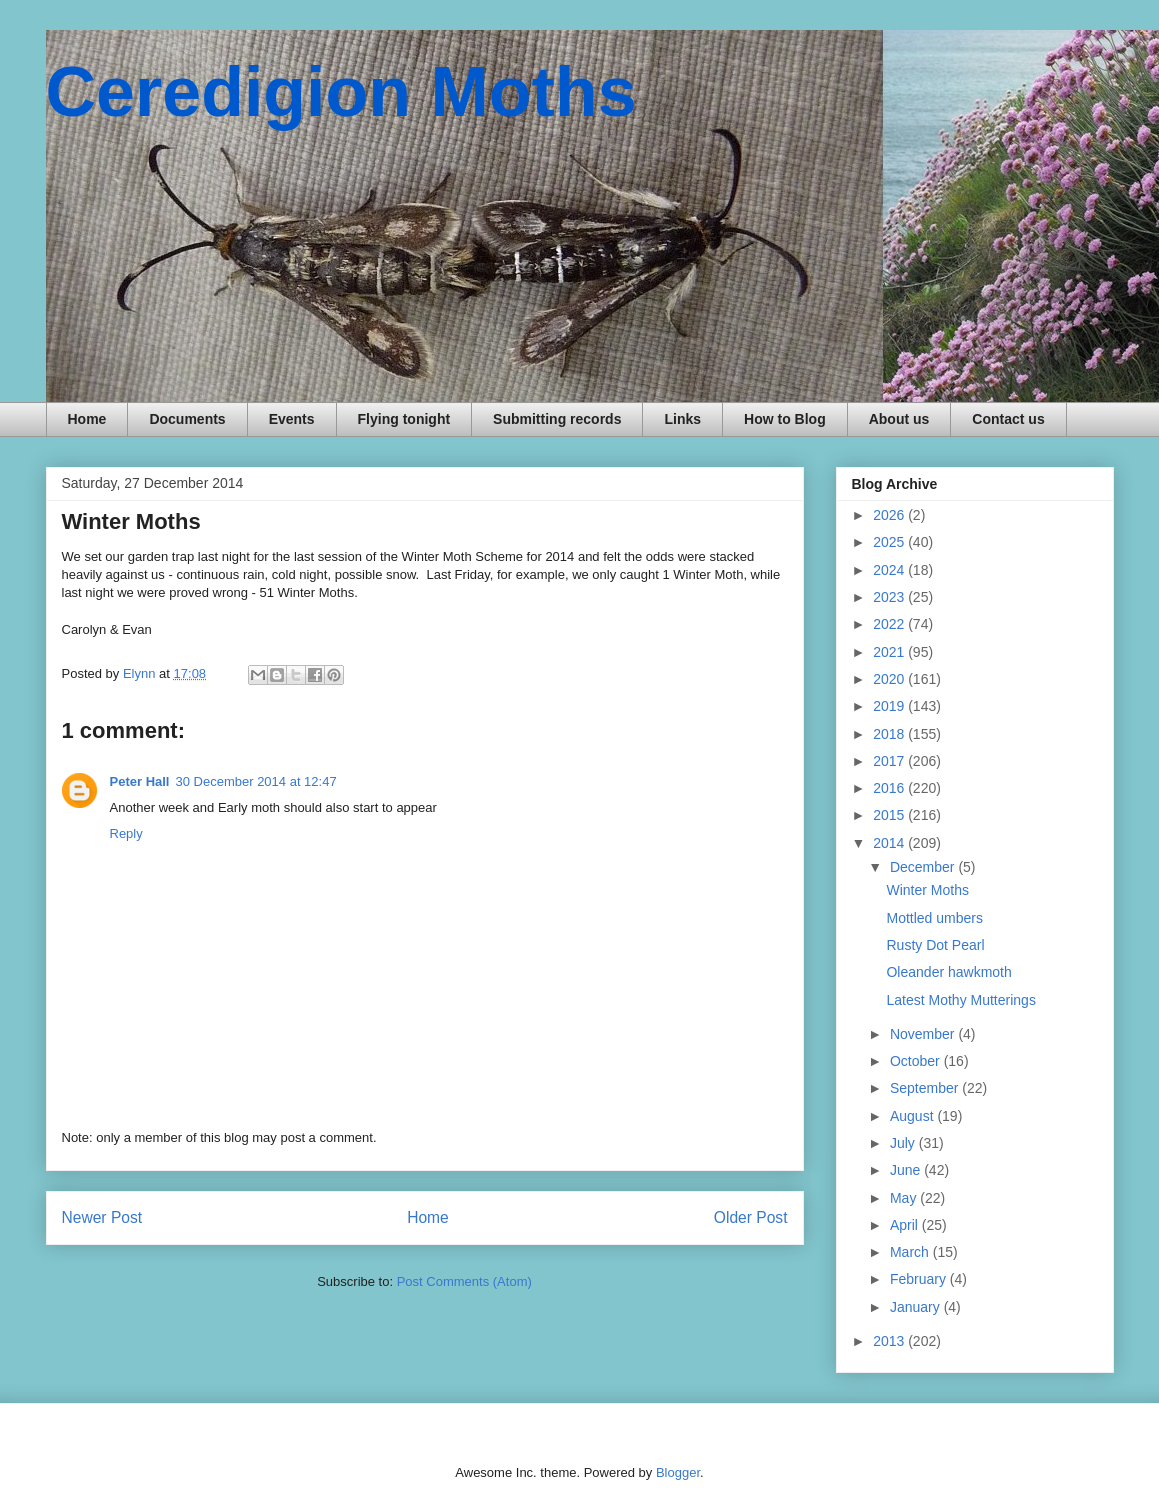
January (917, 1307)
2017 (890, 761)
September (926, 1088)
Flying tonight (404, 419)
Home (87, 419)
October (917, 1061)
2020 (890, 679)
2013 (890, 1341)
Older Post (751, 1217)
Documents (187, 419)
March (911, 1252)
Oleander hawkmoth (948, 972)
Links (682, 419)
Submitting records (557, 419)
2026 (890, 515)
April (906, 1225)
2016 (890, 788)
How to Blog (785, 419)
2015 (890, 815)
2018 (890, 734)
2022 (890, 624)
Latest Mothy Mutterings (960, 1000)
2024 (890, 570)
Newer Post (102, 1217)
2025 (890, 542)
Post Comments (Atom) (464, 1281)
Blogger (678, 1472)
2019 (890, 706)
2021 (890, 652)
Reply (126, 833)
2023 (890, 597)
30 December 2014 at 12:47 (255, 781)
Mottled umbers (934, 918)
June (907, 1170)
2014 (890, 843)
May (905, 1198)
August (913, 1116)
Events (292, 419)
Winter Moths (927, 890)
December (924, 867)
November (924, 1034)
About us (899, 419)
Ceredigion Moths (341, 92)
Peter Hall (140, 781)
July (904, 1143)
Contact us (1008, 419)
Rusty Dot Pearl (935, 945)
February (920, 1279)
